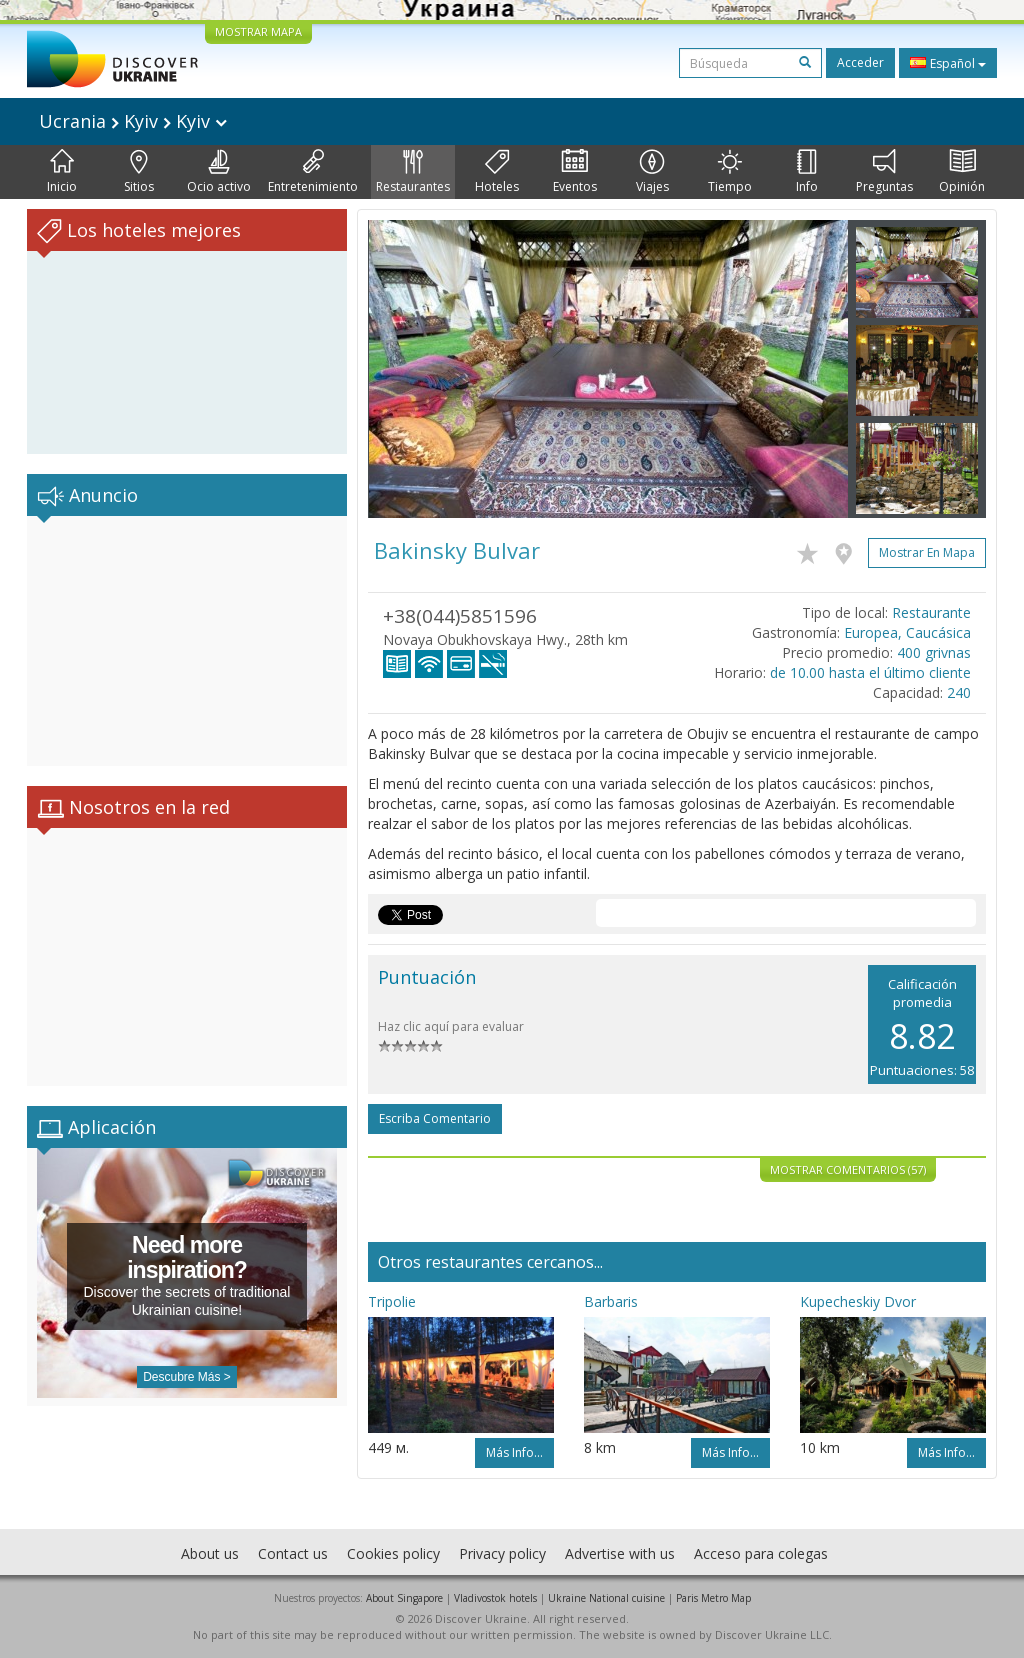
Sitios (139, 172)
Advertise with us (620, 1553)
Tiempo (730, 172)
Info (807, 172)
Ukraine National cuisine (606, 1598)
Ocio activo (219, 172)
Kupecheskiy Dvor (858, 1301)
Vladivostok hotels (495, 1598)
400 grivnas (934, 652)
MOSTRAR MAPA (258, 31)
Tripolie (392, 1301)
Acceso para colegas (761, 1553)
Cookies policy (393, 1553)
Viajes (652, 172)
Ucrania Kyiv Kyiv (133, 121)
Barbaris (611, 1301)
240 (959, 692)
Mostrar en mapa (927, 552)
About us (210, 1553)
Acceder (860, 62)
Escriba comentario (435, 1118)
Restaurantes (413, 172)
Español (948, 63)
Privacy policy (502, 1553)
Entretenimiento (313, 172)
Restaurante (931, 612)
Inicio (62, 172)
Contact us (293, 1553)
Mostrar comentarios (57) (848, 1169)
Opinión (962, 172)
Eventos (575, 172)
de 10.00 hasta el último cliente (870, 672)
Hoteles (497, 172)
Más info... (514, 1452)
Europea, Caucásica (907, 632)
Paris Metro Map (713, 1598)
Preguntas (884, 172)
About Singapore (404, 1598)
